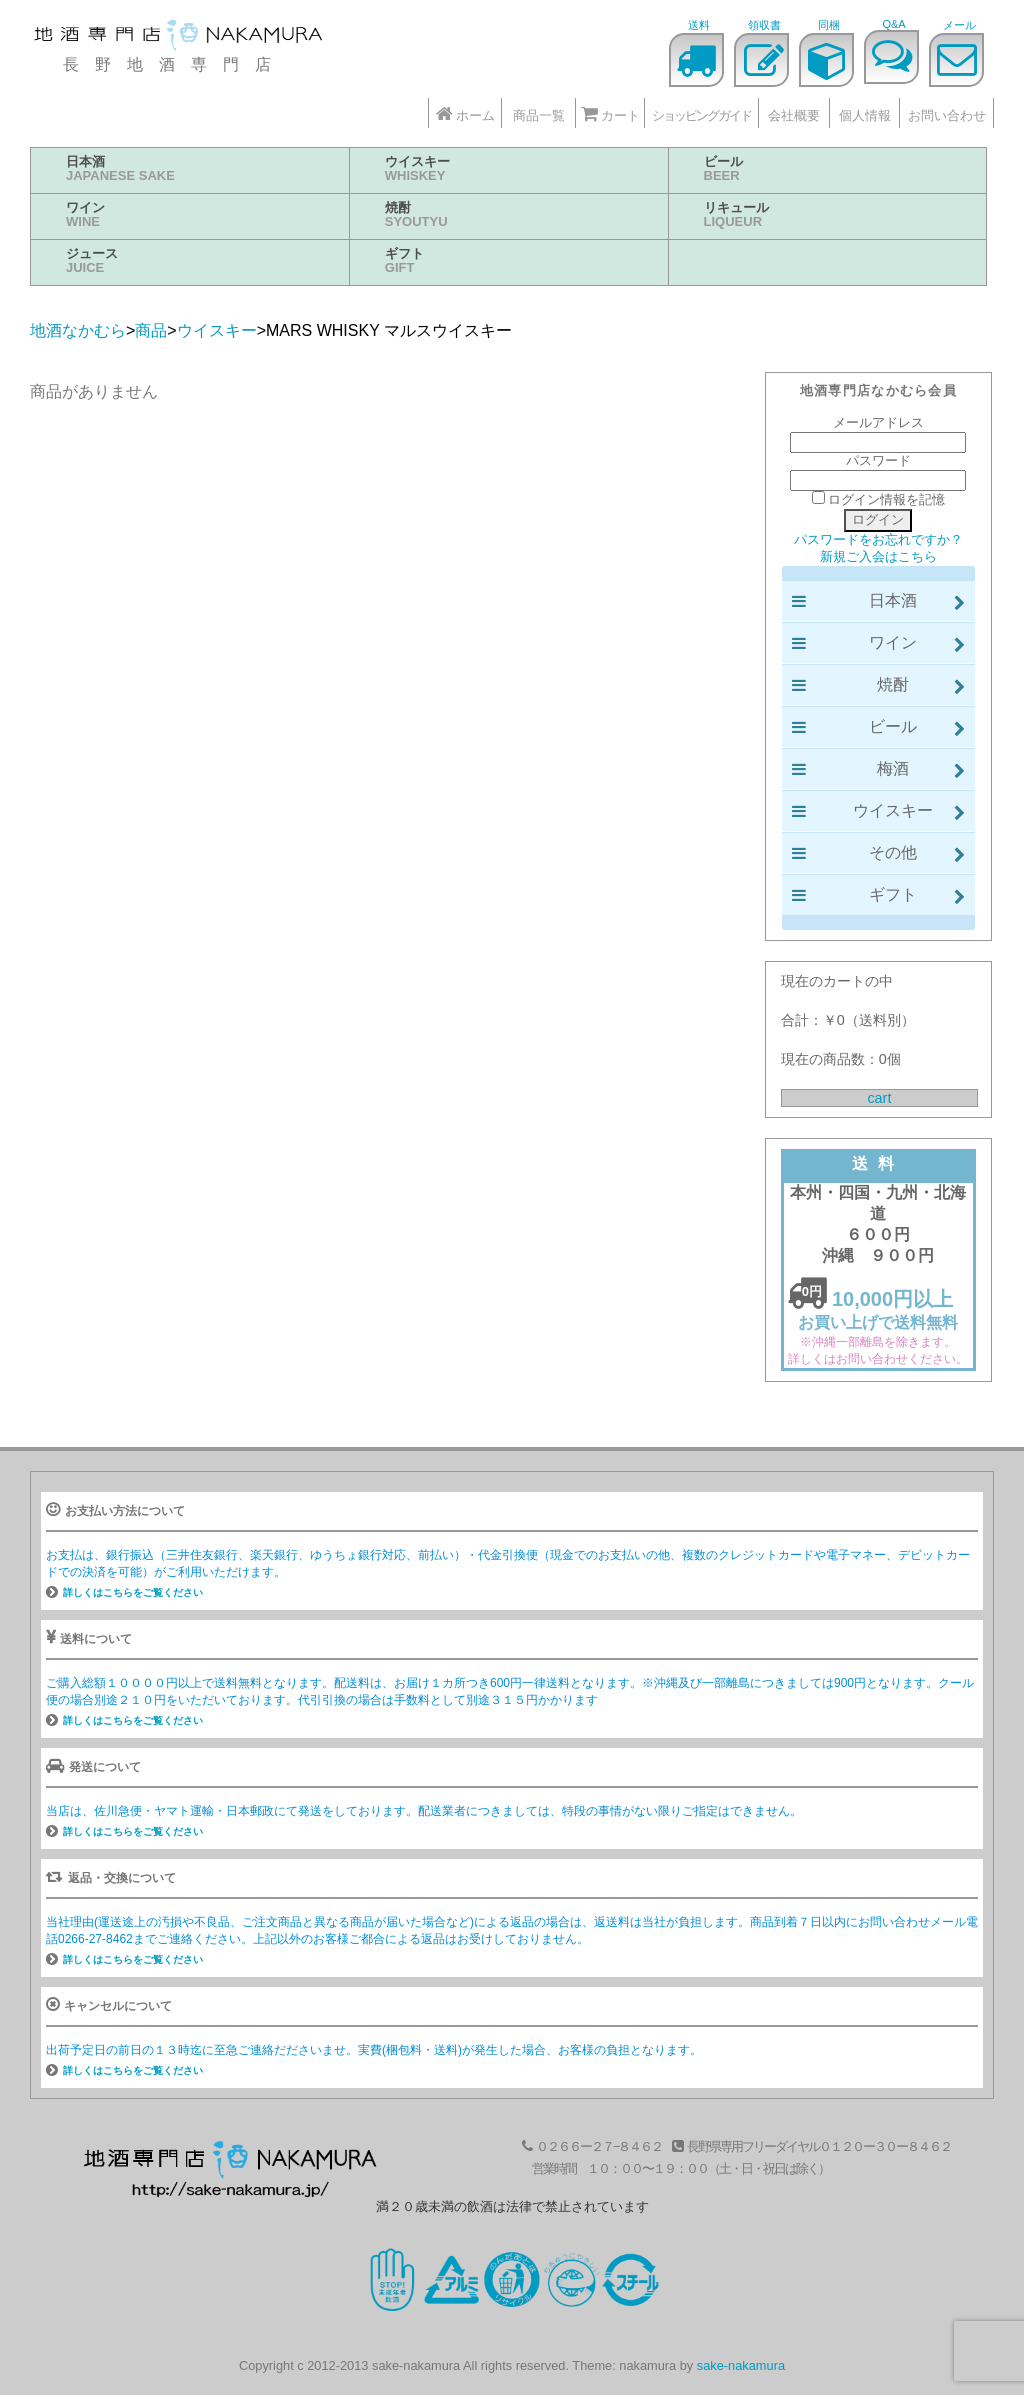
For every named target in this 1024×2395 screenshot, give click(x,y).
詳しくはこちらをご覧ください (133, 1592)
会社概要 (794, 115)
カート (610, 114)
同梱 (829, 25)
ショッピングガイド (701, 115)
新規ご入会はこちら (878, 556)
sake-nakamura (741, 2365)
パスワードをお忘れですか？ (878, 539)
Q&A (893, 24)
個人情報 (865, 115)
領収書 (764, 25)
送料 (699, 25)
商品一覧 (539, 115)
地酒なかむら (180, 37)
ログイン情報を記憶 (879, 499)
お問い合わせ (947, 115)
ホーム (465, 114)
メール (959, 25)
